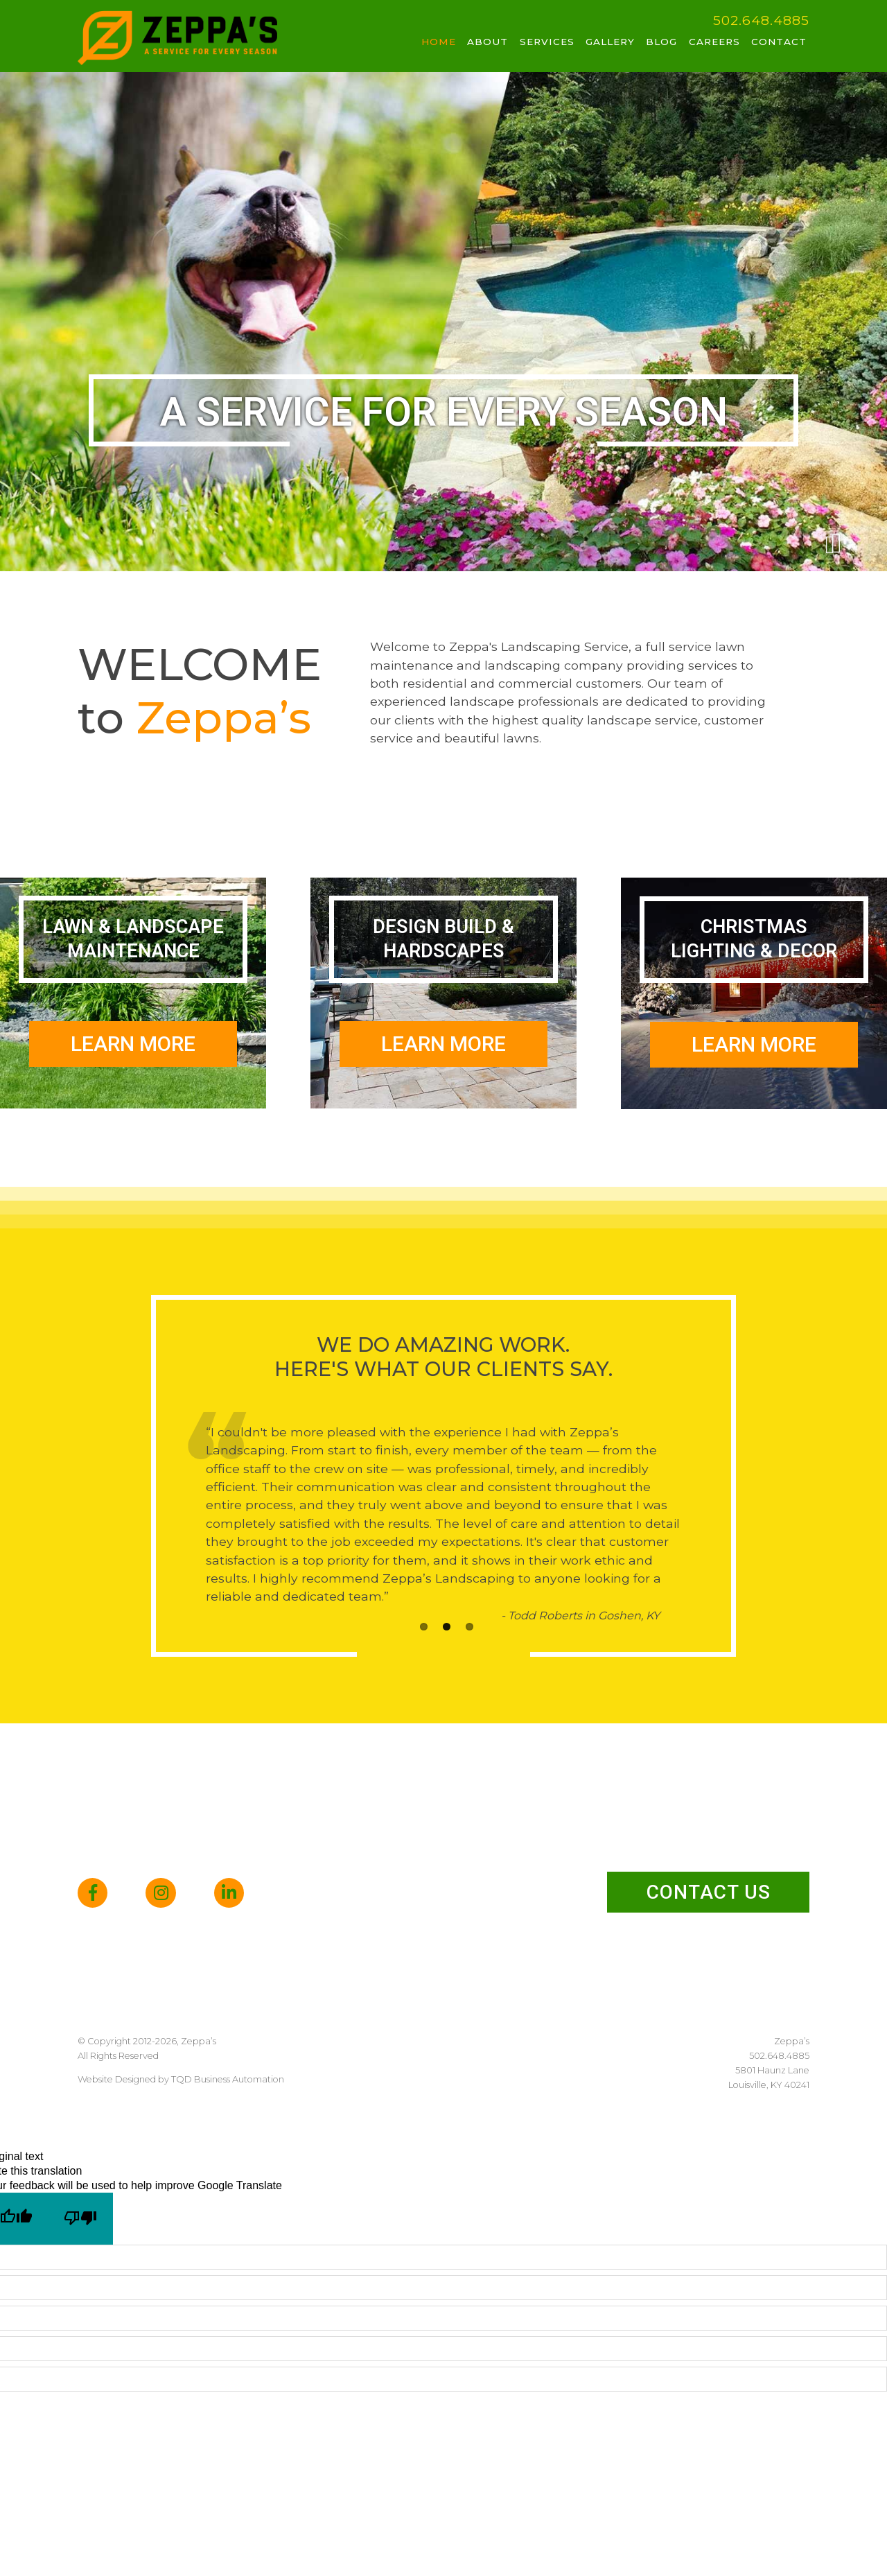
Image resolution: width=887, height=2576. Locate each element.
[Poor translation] (81, 2219)
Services (547, 41)
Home (438, 41)
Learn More (133, 1044)
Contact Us (709, 1892)
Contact (779, 41)
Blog (661, 41)
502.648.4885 (761, 20)
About (487, 41)
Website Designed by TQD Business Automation (181, 2079)
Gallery (610, 41)
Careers (714, 41)
